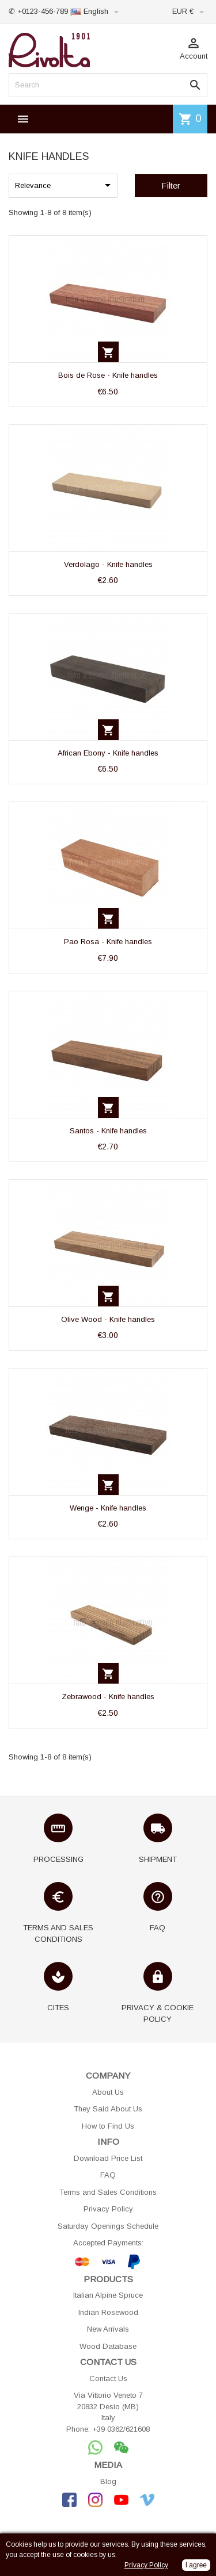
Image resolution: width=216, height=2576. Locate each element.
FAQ (108, 2175)
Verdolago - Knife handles (108, 564)
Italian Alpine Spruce (108, 2295)
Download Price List (108, 2158)
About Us (108, 2092)
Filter (170, 185)
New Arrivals (108, 2329)
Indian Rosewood (108, 2312)
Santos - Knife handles (108, 1130)
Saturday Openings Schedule (108, 2226)
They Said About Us (108, 2108)
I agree (196, 2565)
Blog (108, 2481)
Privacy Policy (108, 2209)
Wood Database (108, 2346)
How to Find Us (108, 2126)
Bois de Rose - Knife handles (108, 375)
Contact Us (108, 2378)
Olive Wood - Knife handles (108, 1319)
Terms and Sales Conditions (108, 2192)
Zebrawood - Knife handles (108, 1696)
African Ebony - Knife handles (108, 753)
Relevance (65, 185)
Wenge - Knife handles (108, 1508)
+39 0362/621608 (121, 2429)
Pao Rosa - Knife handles (108, 941)
